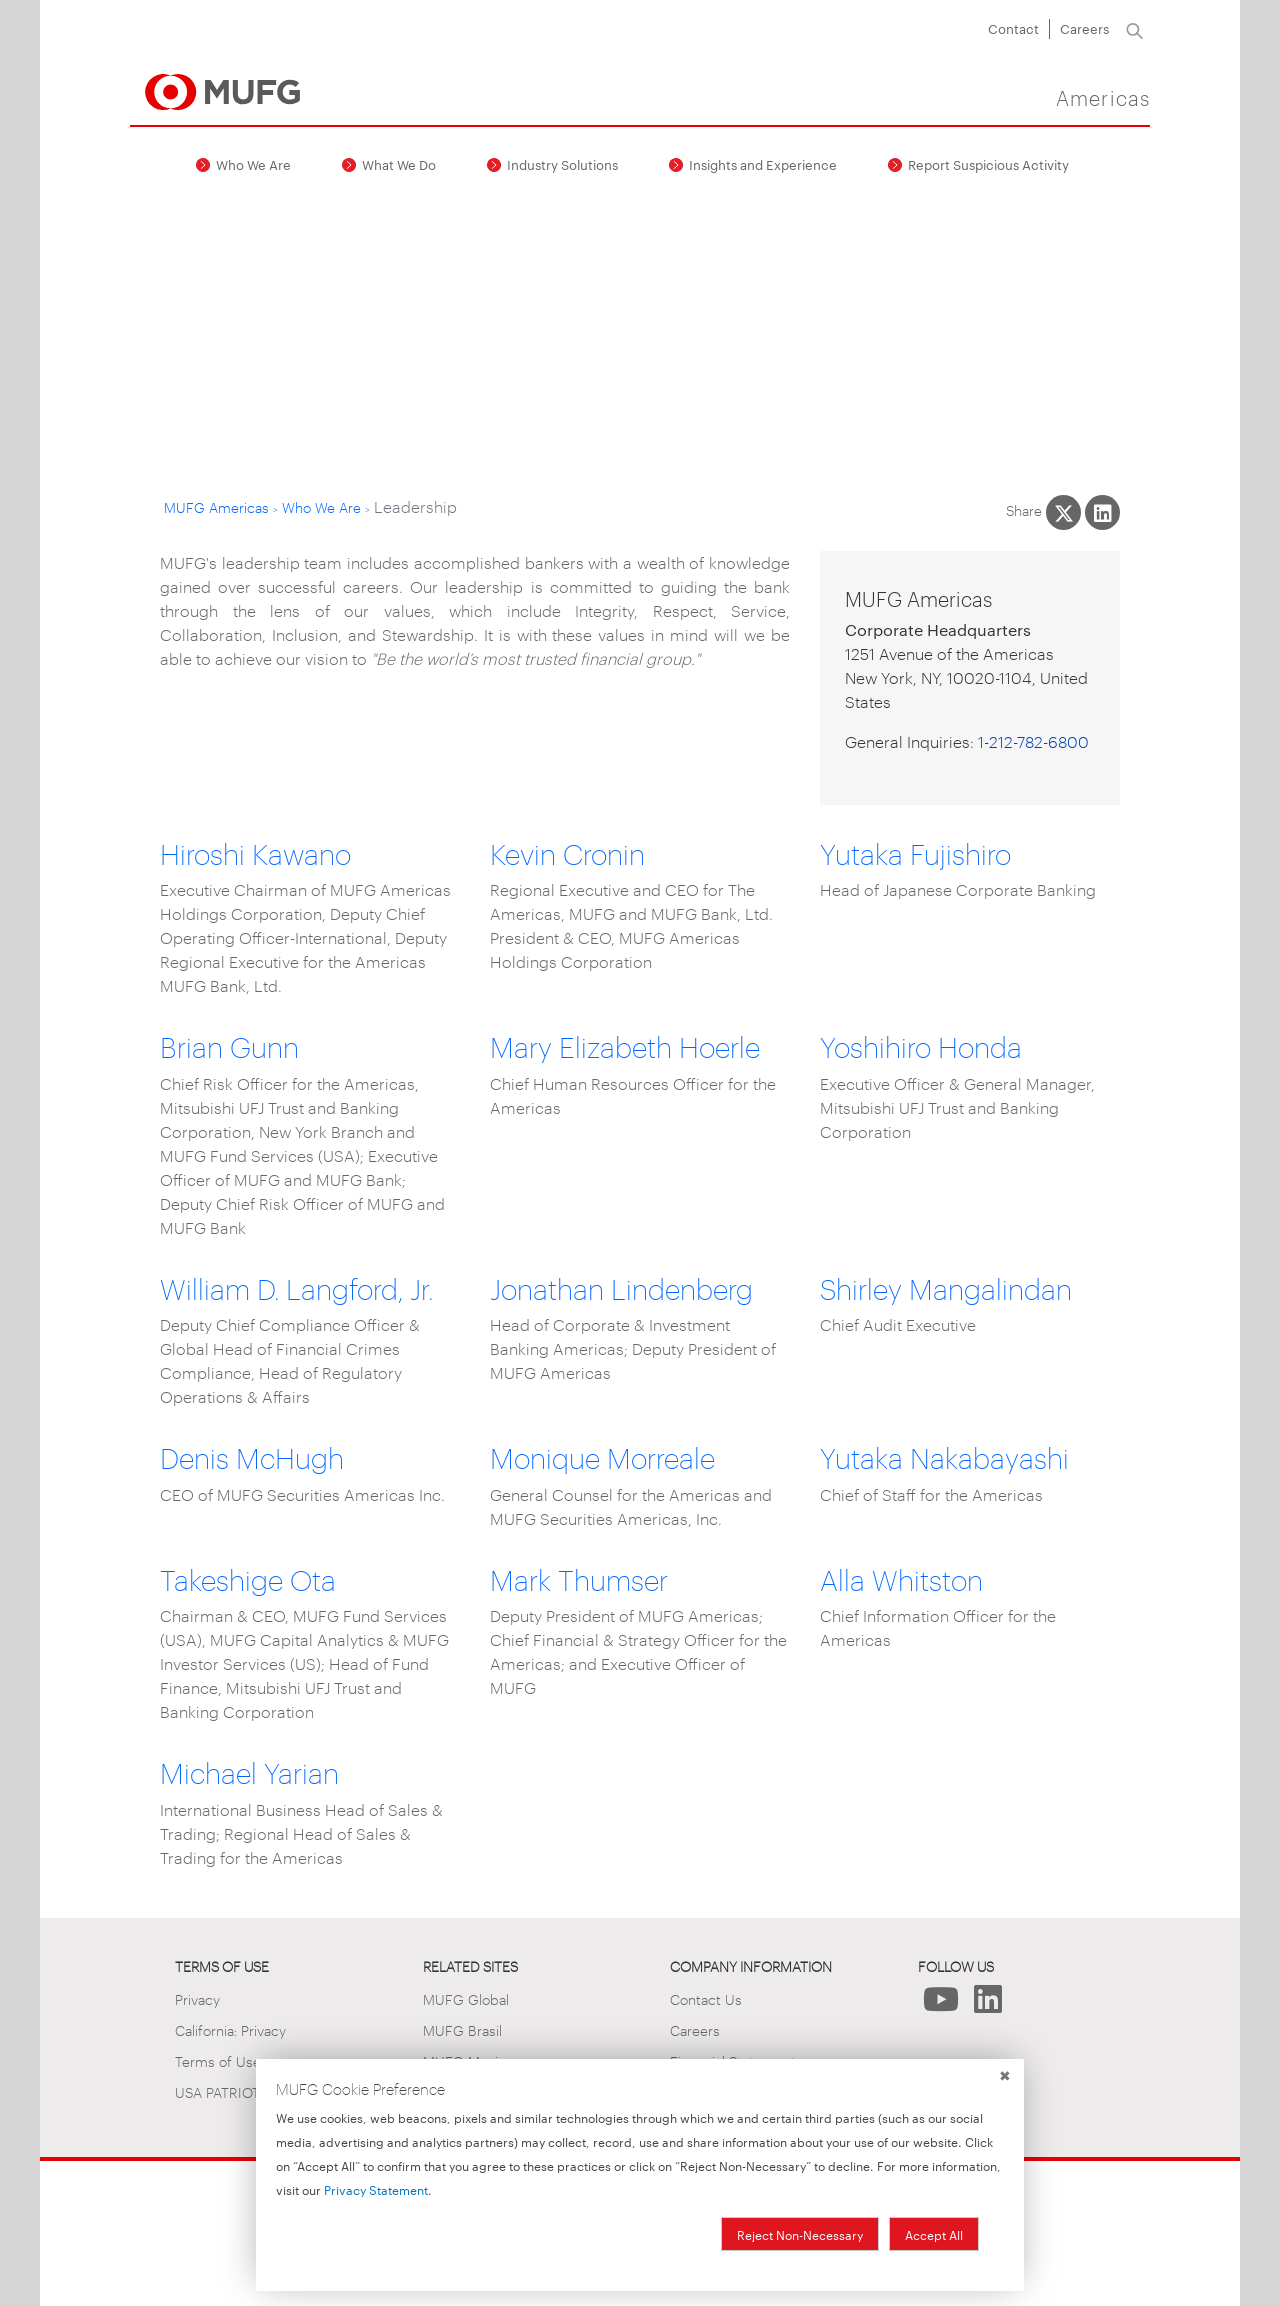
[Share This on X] (1063, 512)
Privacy (197, 1998)
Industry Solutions (562, 164)
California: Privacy (230, 2029)
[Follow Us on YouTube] (941, 2004)
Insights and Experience (763, 164)
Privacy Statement (376, 2189)
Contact (1013, 28)
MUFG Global (466, 1998)
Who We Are (253, 164)
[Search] (1134, 29)
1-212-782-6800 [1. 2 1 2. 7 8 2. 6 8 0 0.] (1033, 741)
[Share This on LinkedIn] (1102, 512)
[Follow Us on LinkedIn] (988, 2004)
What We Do (399, 164)
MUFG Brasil (462, 2029)
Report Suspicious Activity (988, 164)
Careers (1084, 28)
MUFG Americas (216, 506)
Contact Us (706, 1998)
